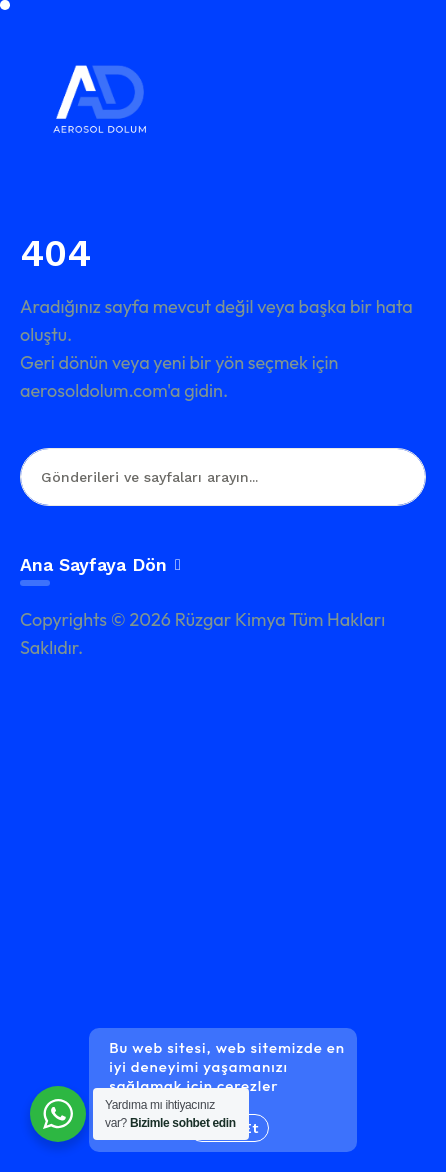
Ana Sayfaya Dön (100, 564)
